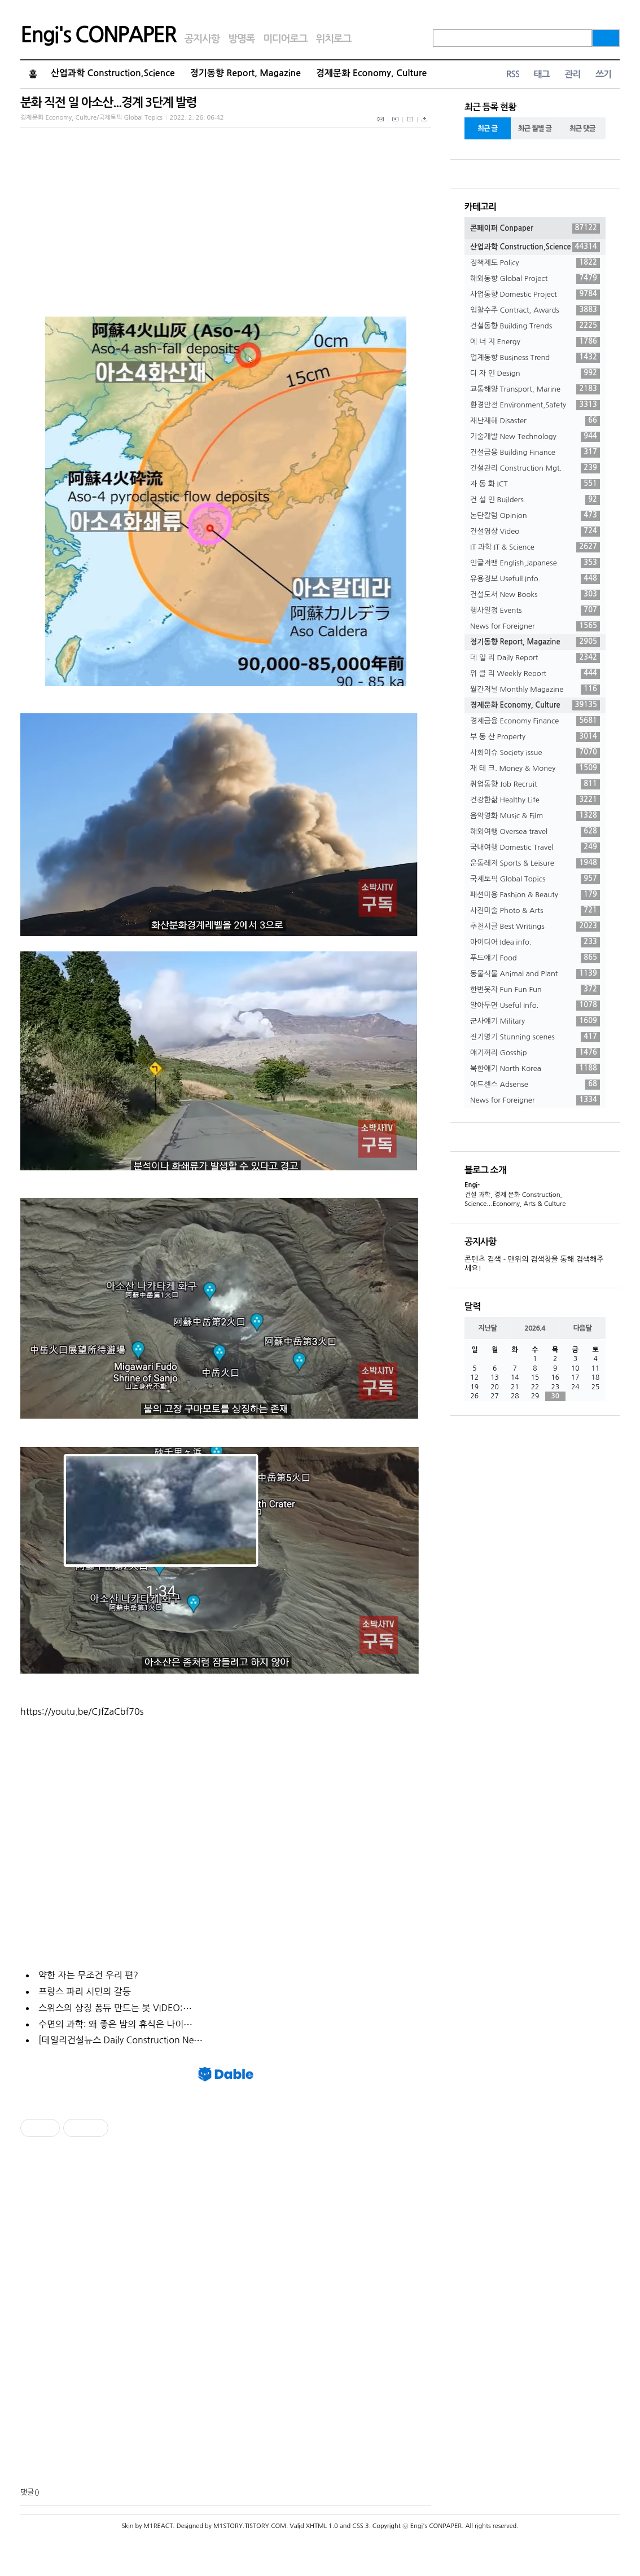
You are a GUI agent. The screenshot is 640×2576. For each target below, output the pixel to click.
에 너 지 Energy (535, 342)
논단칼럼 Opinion (535, 516)
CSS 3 (360, 2526)
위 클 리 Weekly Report (535, 674)
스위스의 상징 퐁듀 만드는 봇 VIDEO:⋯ (115, 2007)
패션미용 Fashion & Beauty (535, 895)
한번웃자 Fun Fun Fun (535, 990)
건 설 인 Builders (535, 500)
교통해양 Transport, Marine (535, 389)
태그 (541, 74)
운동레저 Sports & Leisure (535, 863)
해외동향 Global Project (535, 279)
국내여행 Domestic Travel (535, 847)
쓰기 (603, 74)
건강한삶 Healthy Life (535, 800)
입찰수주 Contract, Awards (535, 310)
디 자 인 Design (535, 373)
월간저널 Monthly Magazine (535, 689)
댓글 (27, 2492)
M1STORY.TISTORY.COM (249, 2526)
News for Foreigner (535, 626)
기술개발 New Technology (535, 437)
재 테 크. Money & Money (535, 768)
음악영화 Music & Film (535, 816)
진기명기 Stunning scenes (535, 1037)
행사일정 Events (535, 610)
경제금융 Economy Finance (535, 721)
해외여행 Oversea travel (535, 832)
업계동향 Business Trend (535, 358)
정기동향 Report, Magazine (245, 73)
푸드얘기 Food (535, 958)
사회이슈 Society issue (535, 753)
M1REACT (158, 2526)
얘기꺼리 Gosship (535, 1053)
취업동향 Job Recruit (535, 784)
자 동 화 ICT (535, 484)
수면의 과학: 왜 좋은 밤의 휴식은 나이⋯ (115, 2024)
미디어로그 (285, 39)
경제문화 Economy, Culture (371, 73)
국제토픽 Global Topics (535, 879)
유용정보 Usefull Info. (535, 579)
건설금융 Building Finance (535, 452)
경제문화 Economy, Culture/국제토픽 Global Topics (91, 118)
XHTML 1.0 (322, 2526)
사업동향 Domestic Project (535, 294)
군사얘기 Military (535, 1021)
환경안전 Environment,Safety (535, 405)
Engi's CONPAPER (98, 35)
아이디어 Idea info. (535, 942)
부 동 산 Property (535, 737)
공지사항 (202, 39)
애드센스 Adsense (535, 1084)
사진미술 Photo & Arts (535, 911)
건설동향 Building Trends (535, 326)
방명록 (241, 39)
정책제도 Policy (535, 263)
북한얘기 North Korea (535, 1069)
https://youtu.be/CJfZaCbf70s (81, 1711)
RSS (512, 74)
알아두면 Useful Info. (535, 1005)
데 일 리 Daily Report (535, 658)
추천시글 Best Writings (535, 926)
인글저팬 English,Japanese (535, 563)
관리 (572, 74)
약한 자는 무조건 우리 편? (88, 1975)
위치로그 (334, 39)
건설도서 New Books (535, 595)
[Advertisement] (225, 2312)
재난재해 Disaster (535, 421)
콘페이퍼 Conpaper (535, 228)
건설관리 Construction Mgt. (535, 468)
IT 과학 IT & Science (535, 547)
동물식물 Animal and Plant (535, 974)
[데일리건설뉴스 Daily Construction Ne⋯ (120, 2039)
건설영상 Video (535, 531)
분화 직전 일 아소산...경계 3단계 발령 (108, 102)
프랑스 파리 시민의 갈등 (84, 1991)
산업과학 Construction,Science (113, 73)
